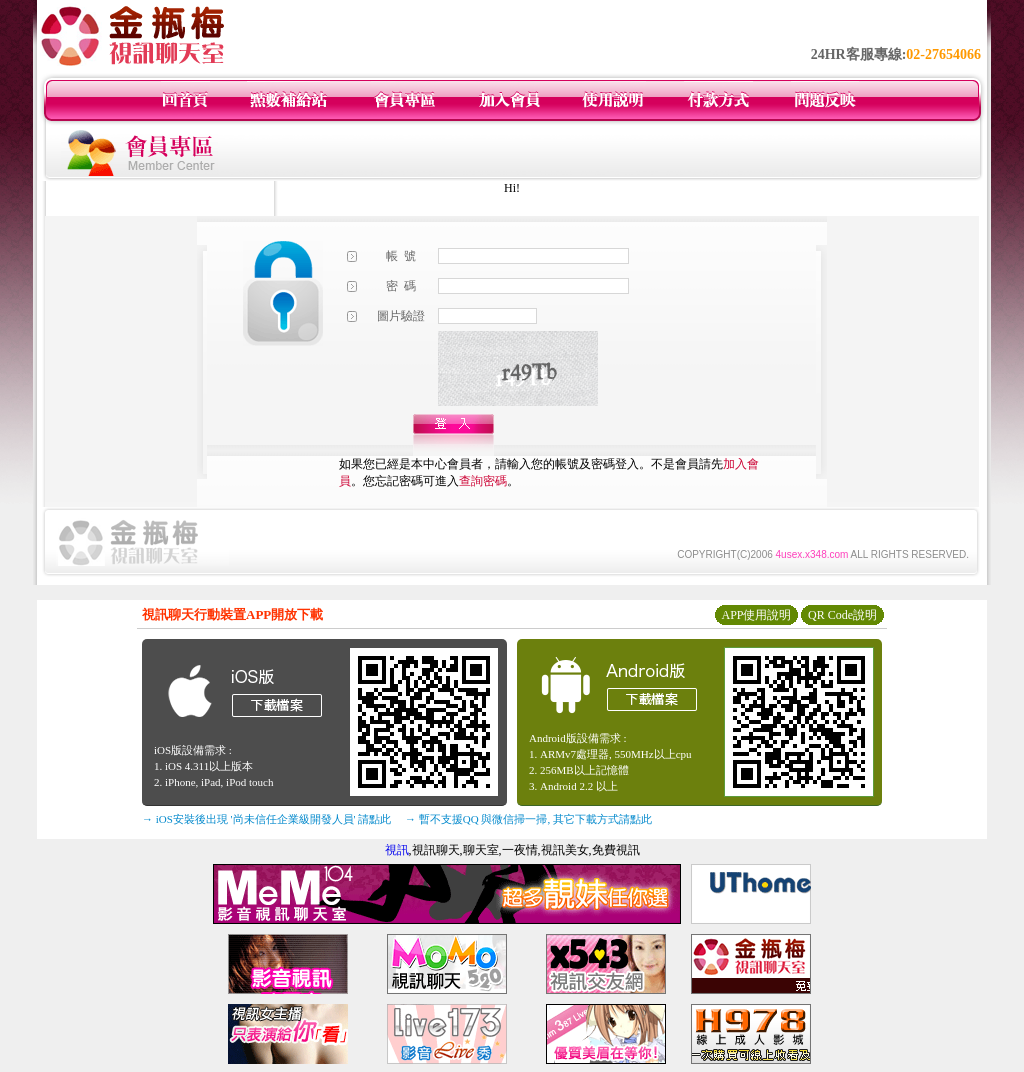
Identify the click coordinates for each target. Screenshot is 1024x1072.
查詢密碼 (483, 481)
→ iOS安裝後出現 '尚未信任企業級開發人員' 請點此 (266, 819)
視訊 (397, 850)
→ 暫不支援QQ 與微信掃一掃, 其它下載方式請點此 (528, 819)
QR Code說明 (842, 615)
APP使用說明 (756, 615)
